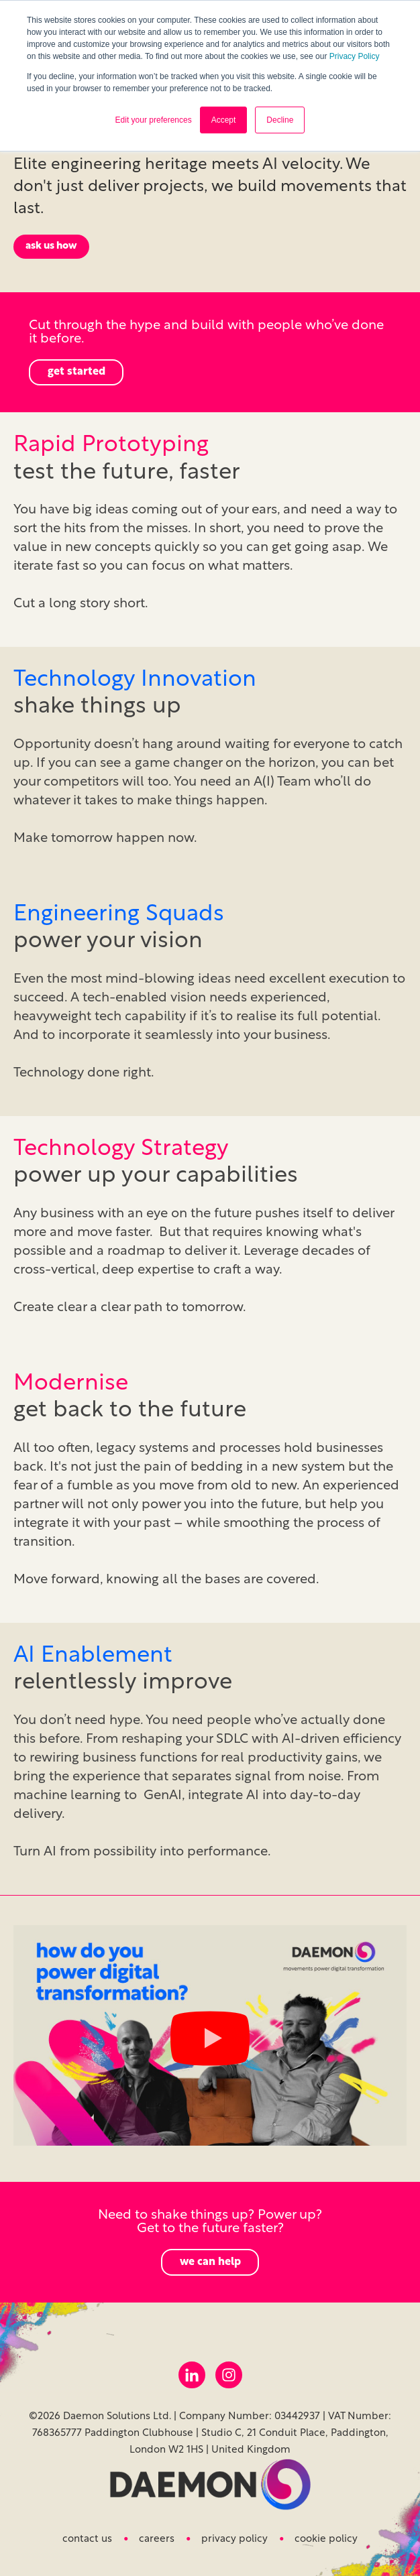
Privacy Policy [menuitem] (234, 2539)
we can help (210, 2262)
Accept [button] (223, 120)
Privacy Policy (354, 56)
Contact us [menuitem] (87, 2539)
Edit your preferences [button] (153, 120)
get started (76, 372)
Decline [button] (279, 120)
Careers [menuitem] (156, 2539)
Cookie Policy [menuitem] (326, 2539)
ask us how (51, 246)
